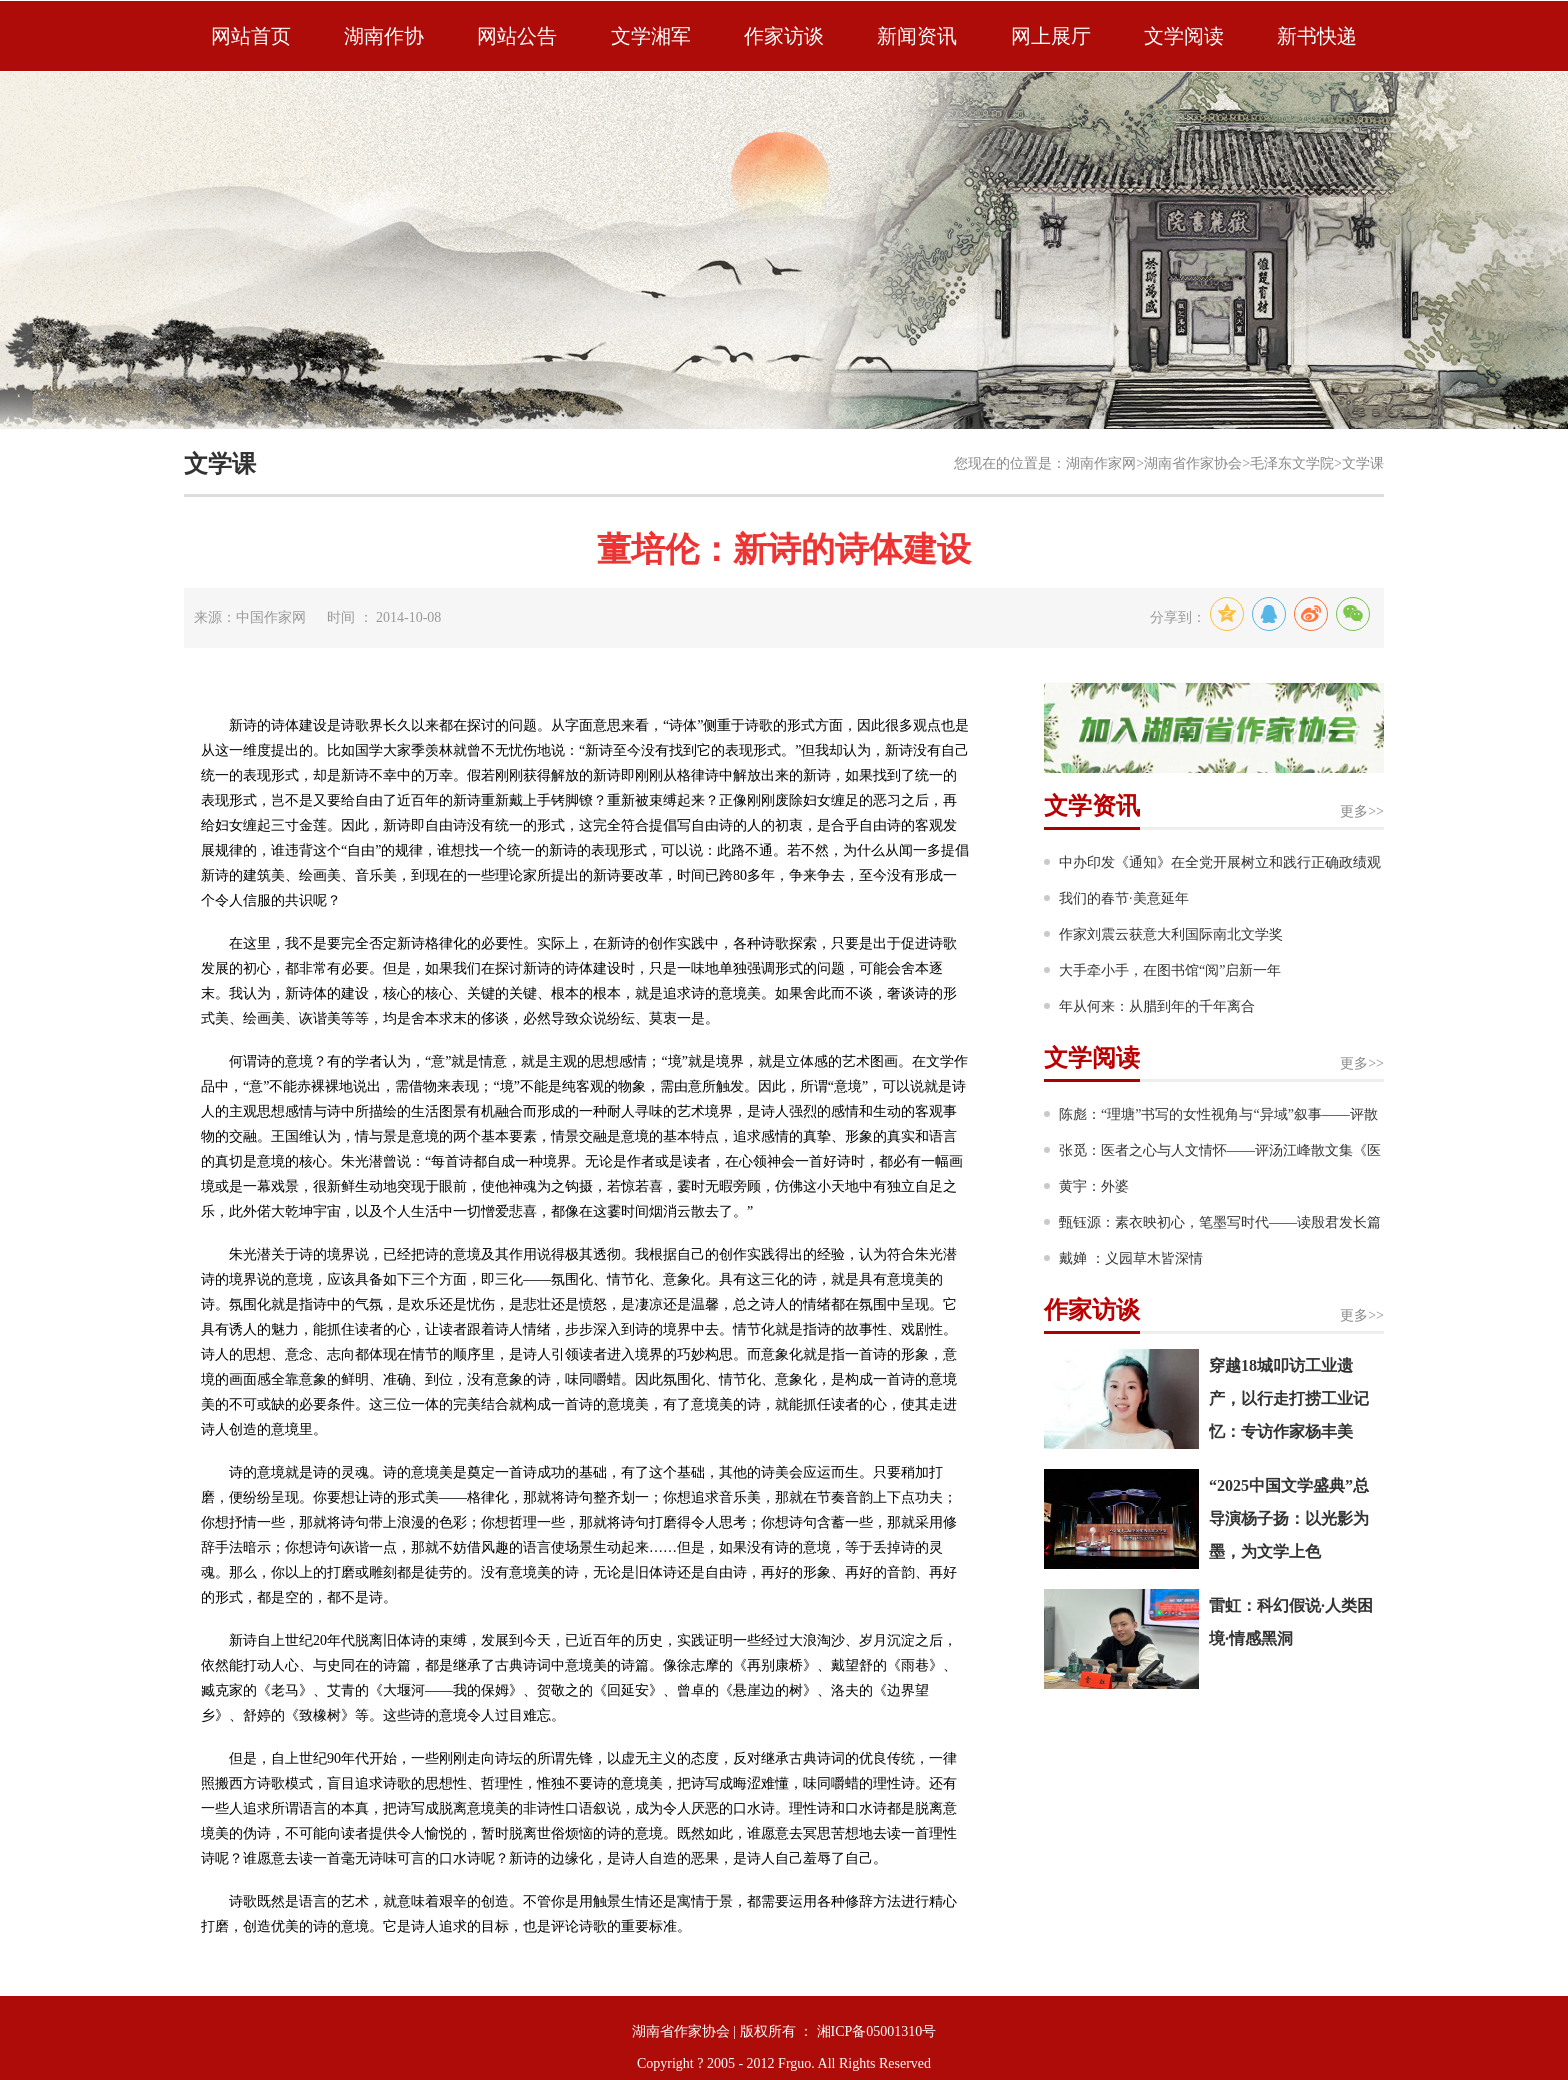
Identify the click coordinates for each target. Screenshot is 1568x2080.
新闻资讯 (917, 36)
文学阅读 (1184, 36)
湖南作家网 (1101, 463)
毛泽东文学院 (1292, 463)
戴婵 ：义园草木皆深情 (1131, 1258)
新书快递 (1317, 36)
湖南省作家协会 (1193, 463)
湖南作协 (384, 36)
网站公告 (517, 36)
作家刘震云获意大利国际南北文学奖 (1171, 934)
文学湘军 (651, 36)
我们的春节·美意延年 (1124, 898)
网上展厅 (1051, 36)
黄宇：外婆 (1094, 1186)
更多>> (1362, 811)
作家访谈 (784, 36)
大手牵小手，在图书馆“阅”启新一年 (1170, 970)
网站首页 (251, 36)
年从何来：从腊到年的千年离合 (1157, 1006)
